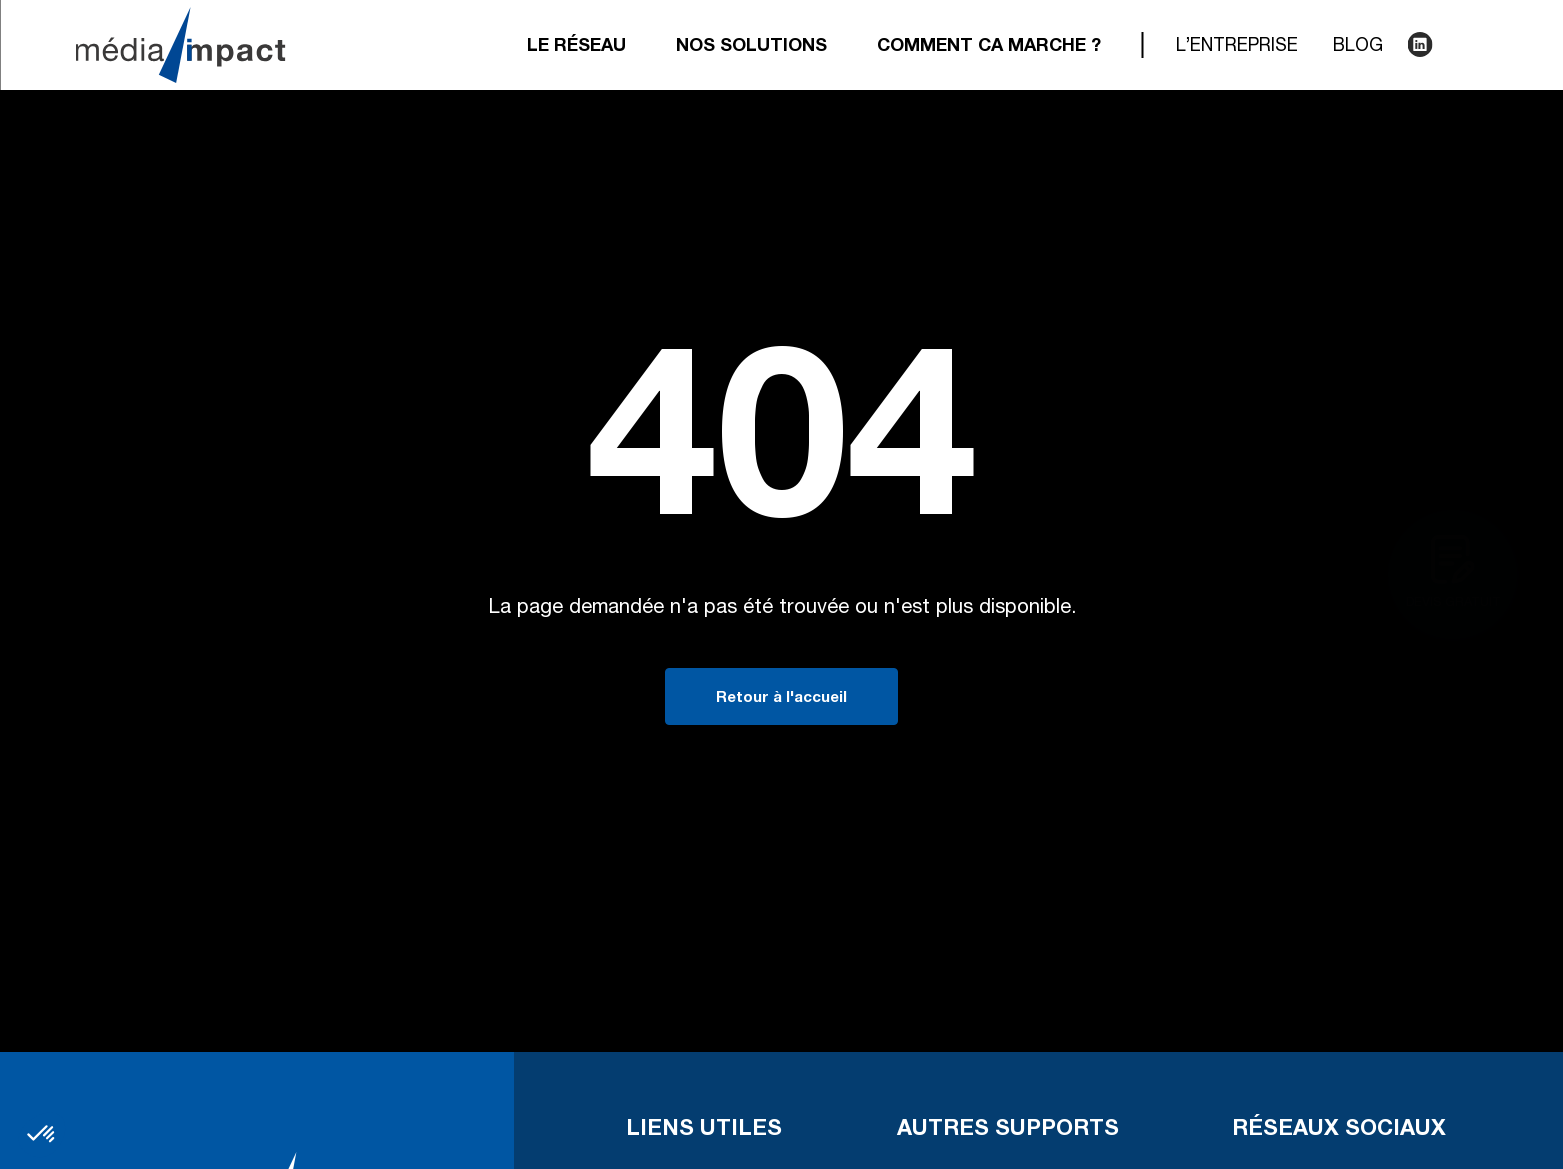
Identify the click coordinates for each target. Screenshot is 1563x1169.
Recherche (1458, 45)
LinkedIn (1418, 45)
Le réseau (576, 47)
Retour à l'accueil (781, 698)
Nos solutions (751, 47)
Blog (1358, 47)
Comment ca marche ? (989, 47)
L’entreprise (1237, 47)
